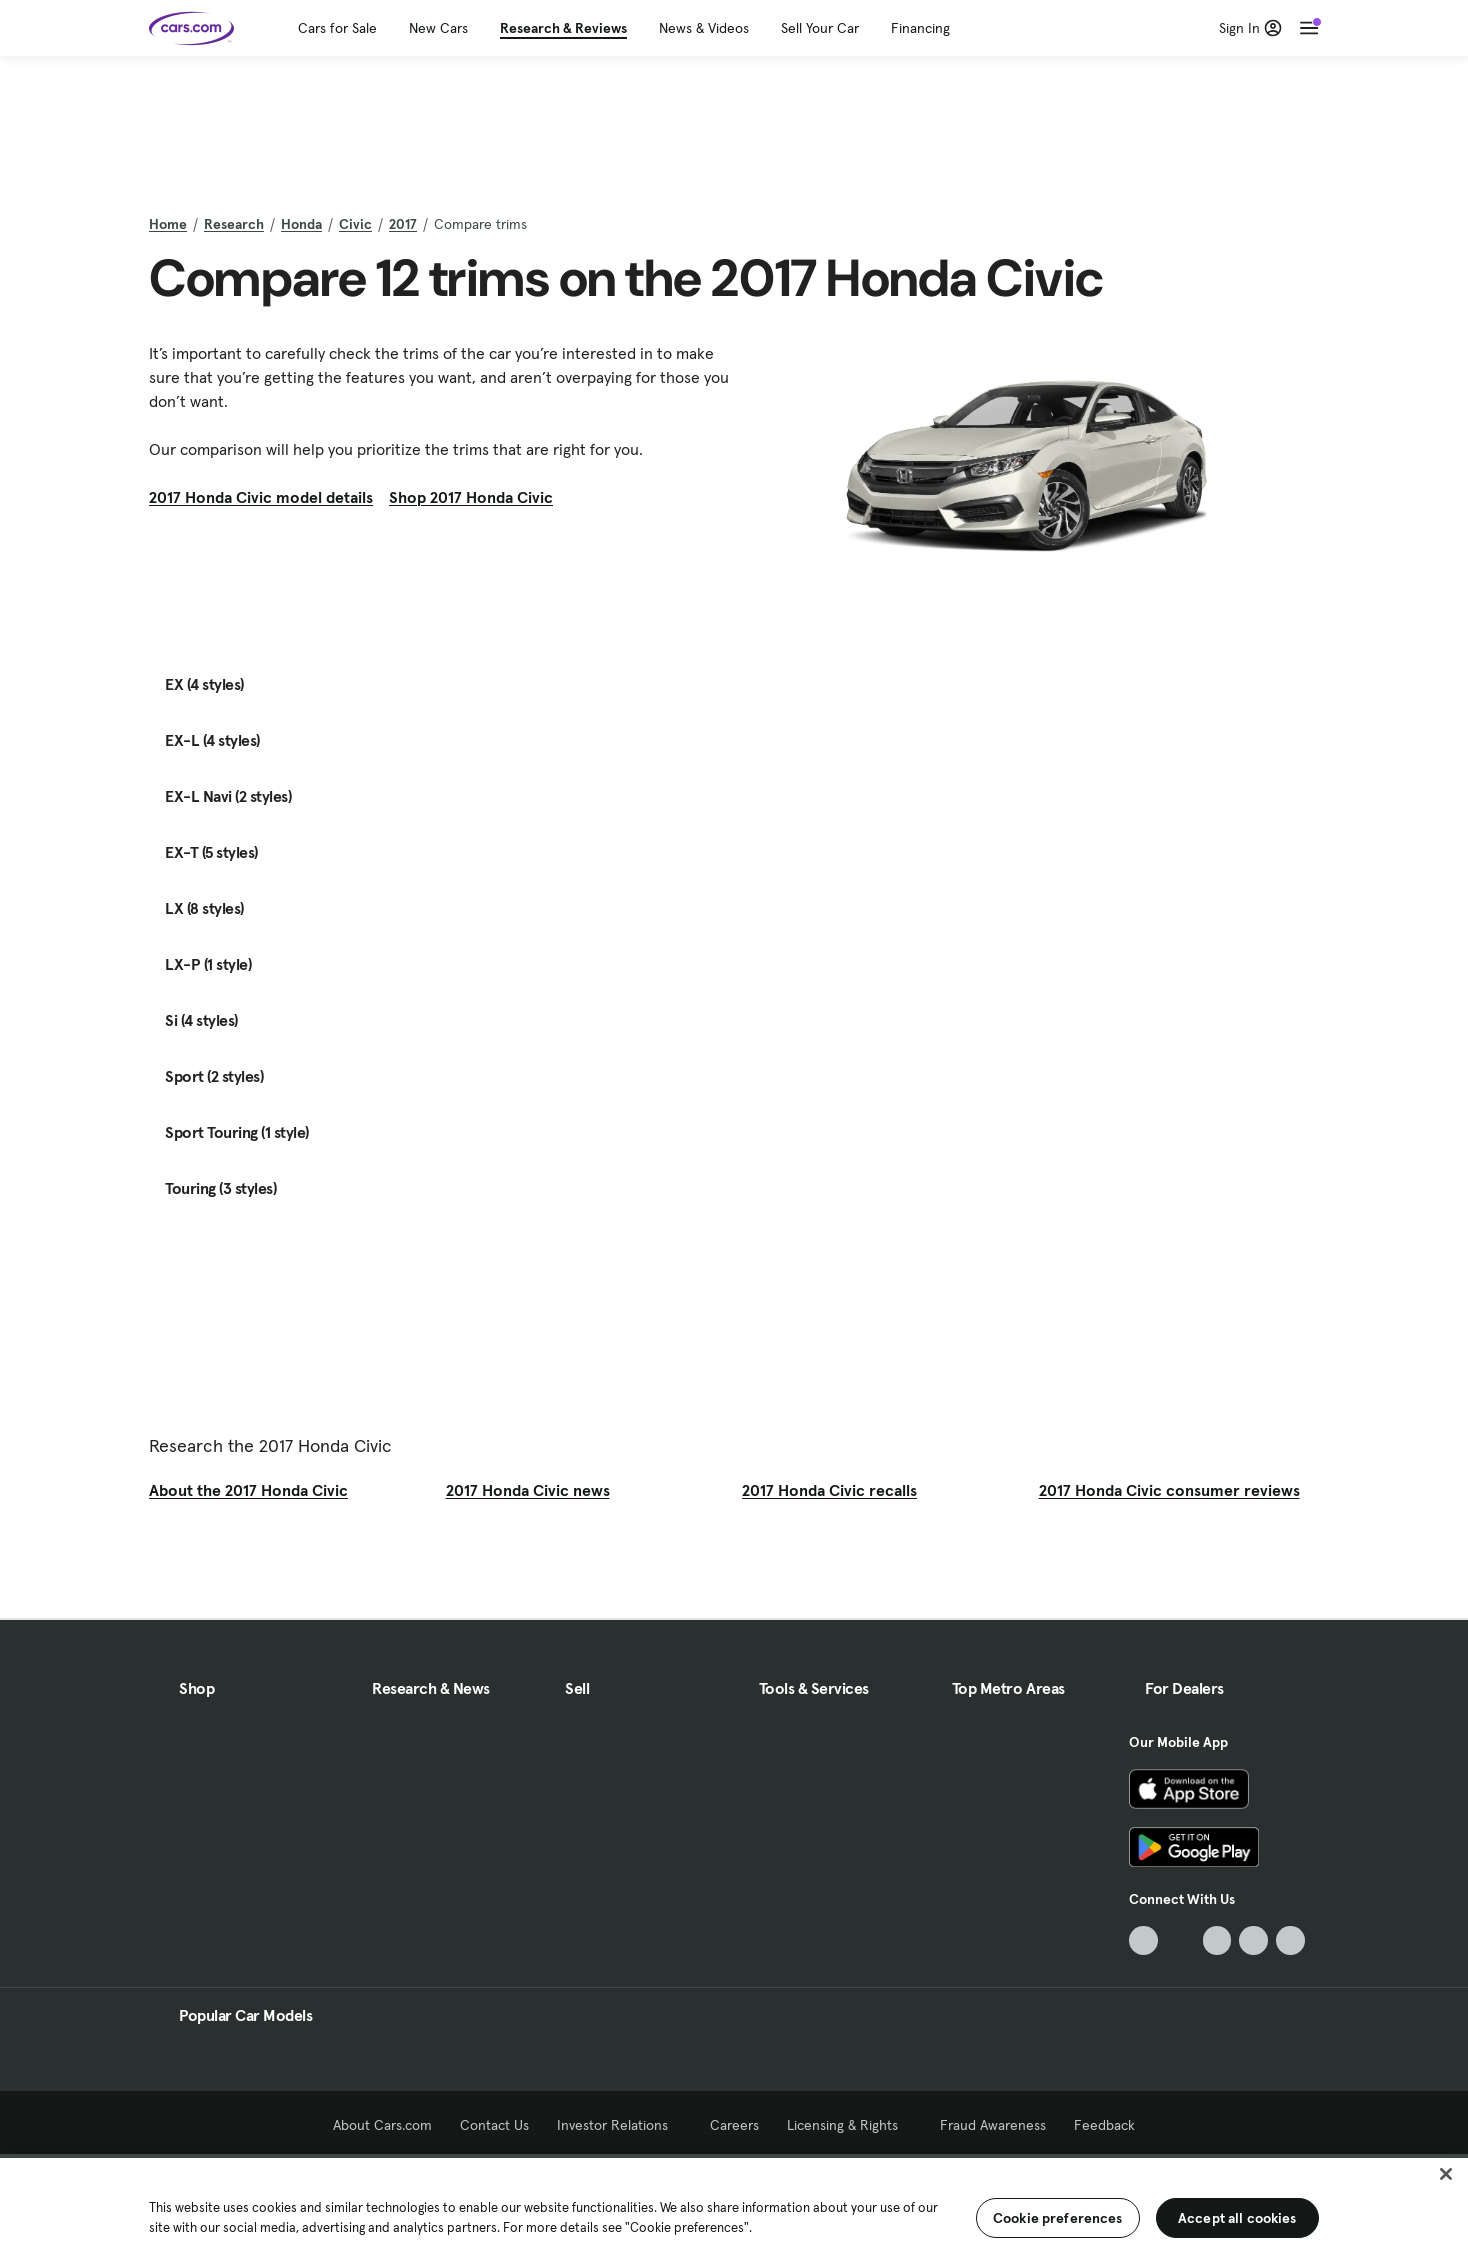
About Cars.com (382, 2125)
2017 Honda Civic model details (261, 497)
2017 (403, 224)
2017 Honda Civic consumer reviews (1169, 1490)
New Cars (438, 28)
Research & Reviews (563, 28)
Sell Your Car (820, 28)
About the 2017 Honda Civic (248, 1490)
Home (168, 224)
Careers (734, 2125)
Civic (355, 224)
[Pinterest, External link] (1290, 1940)
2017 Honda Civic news (528, 1490)
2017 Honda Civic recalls (829, 1490)
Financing (920, 28)
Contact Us (494, 2125)
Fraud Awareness (993, 2125)
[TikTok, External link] (1143, 1940)
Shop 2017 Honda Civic (471, 497)
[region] (734, 2208)
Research (234, 224)
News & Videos (704, 28)
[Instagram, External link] (1253, 1940)
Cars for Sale (337, 28)
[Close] (1446, 2174)
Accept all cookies (1237, 2218)
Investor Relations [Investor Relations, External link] (619, 2125)
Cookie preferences (1058, 2218)
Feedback (1104, 2125)
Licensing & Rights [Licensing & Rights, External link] (849, 2125)
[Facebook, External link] (1180, 1940)
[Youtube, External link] (1217, 1940)
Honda (301, 224)
